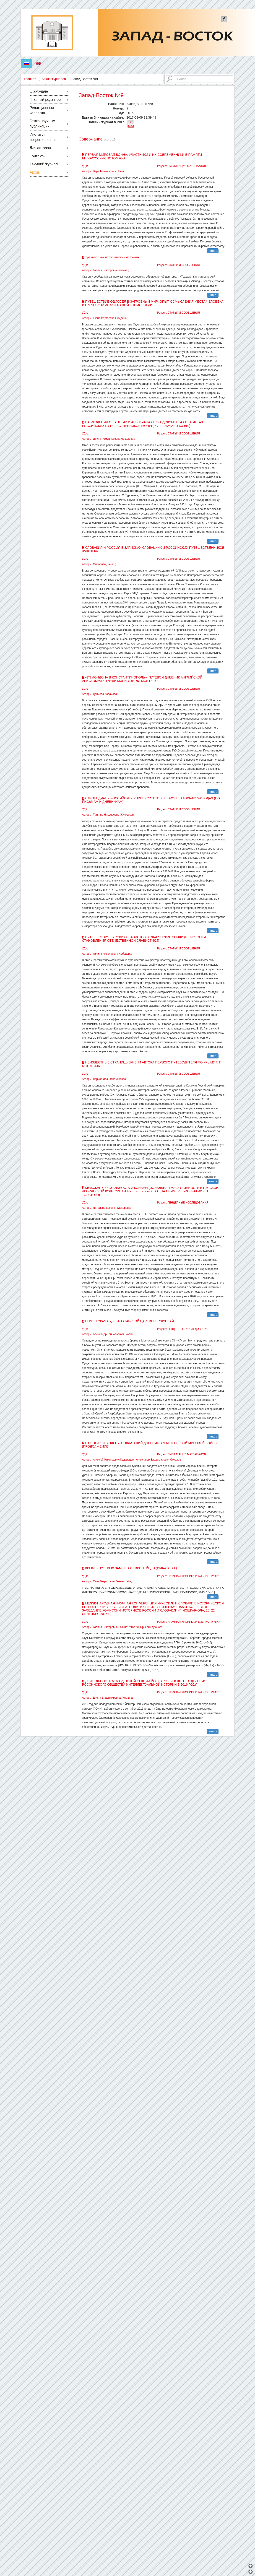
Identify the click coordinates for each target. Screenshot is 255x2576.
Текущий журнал (44, 164)
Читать (212, 250)
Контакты (37, 156)
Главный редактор (45, 99)
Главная (30, 79)
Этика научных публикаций (42, 123)
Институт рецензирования (43, 137)
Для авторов (40, 148)
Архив (35, 172)
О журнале (39, 91)
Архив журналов (54, 79)
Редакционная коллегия (42, 110)
